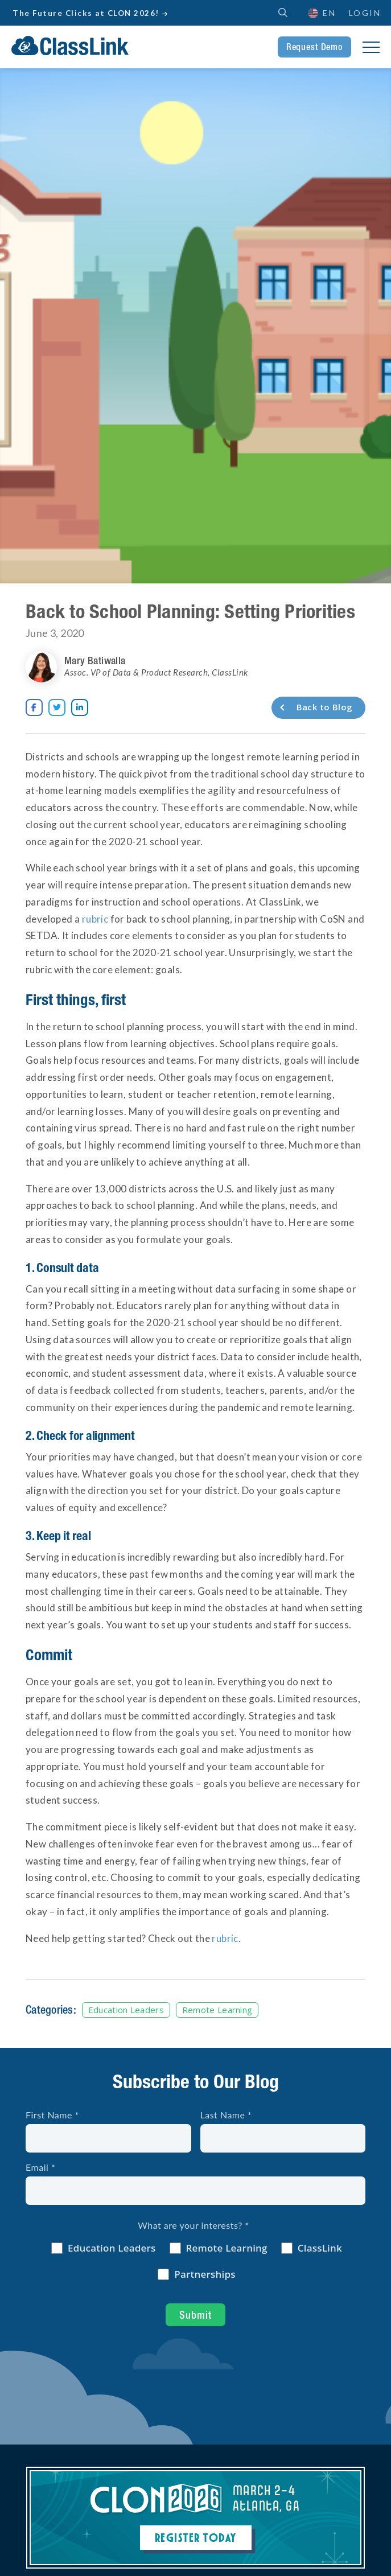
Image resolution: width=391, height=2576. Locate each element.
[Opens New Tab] (34, 707)
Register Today (196, 2537)
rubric (95, 919)
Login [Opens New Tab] (365, 13)
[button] (321, 13)
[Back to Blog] (318, 708)
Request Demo (314, 47)
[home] (70, 45)
